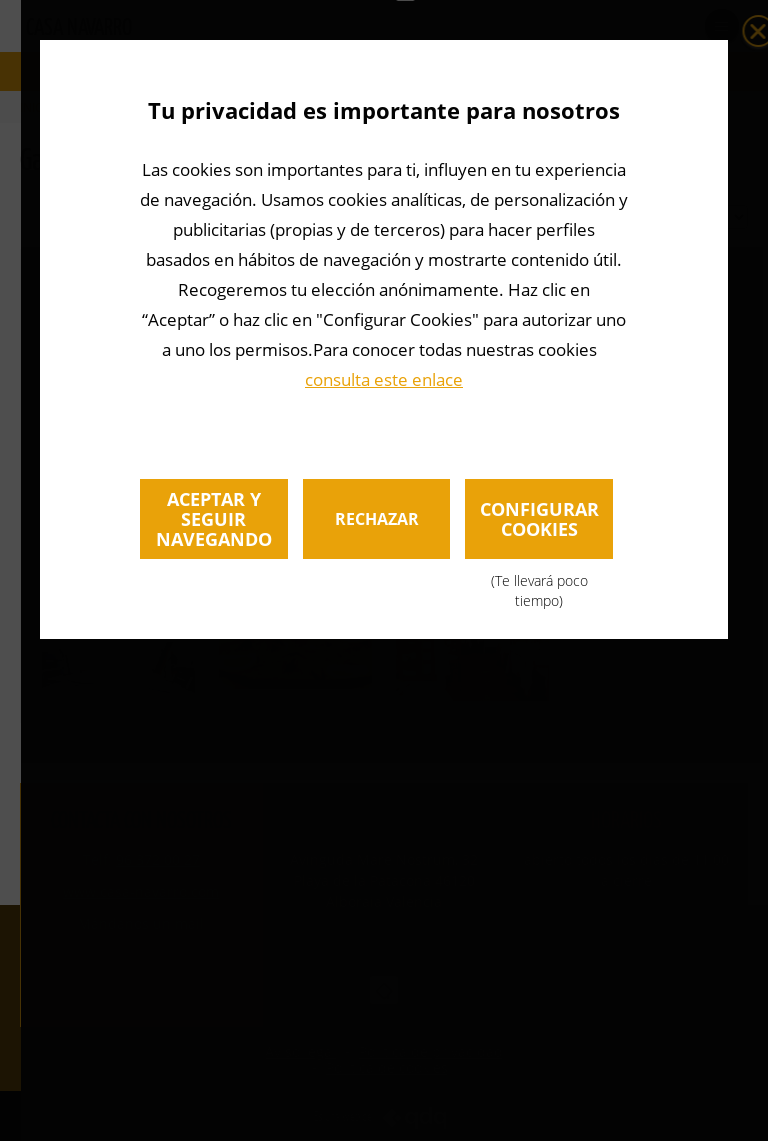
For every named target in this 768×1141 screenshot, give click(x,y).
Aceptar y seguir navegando (214, 519)
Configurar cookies (539, 528)
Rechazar (377, 519)
